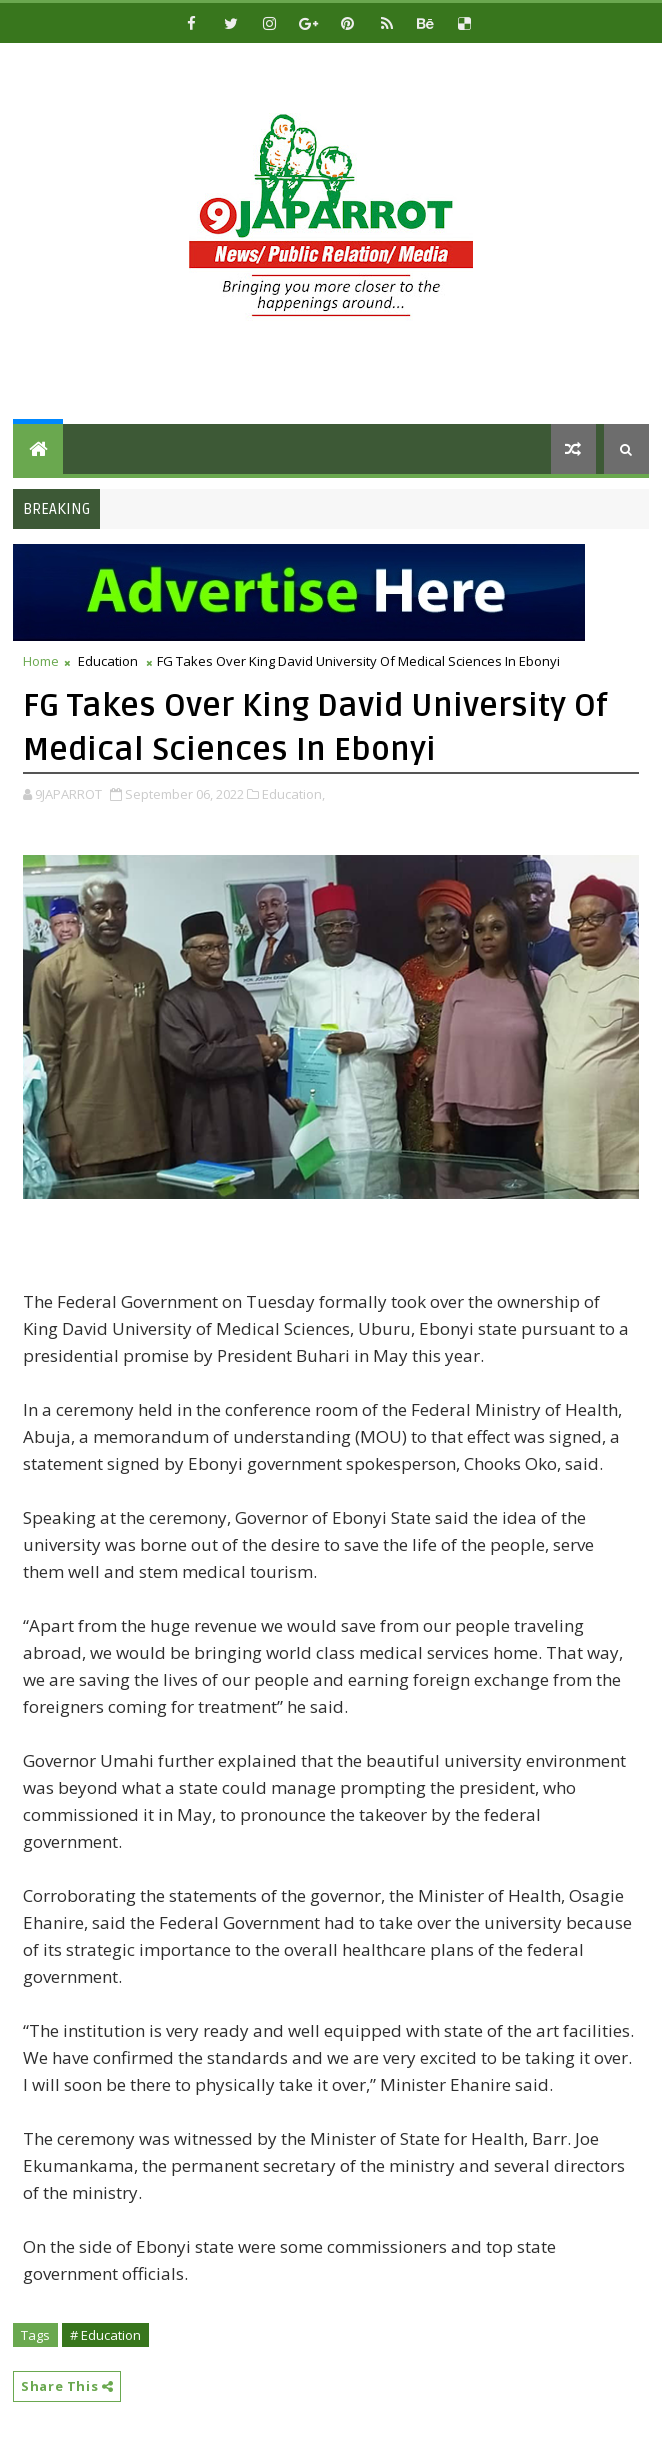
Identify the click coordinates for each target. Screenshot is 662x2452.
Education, (293, 794)
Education (108, 661)
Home (41, 661)
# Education (105, 2335)
